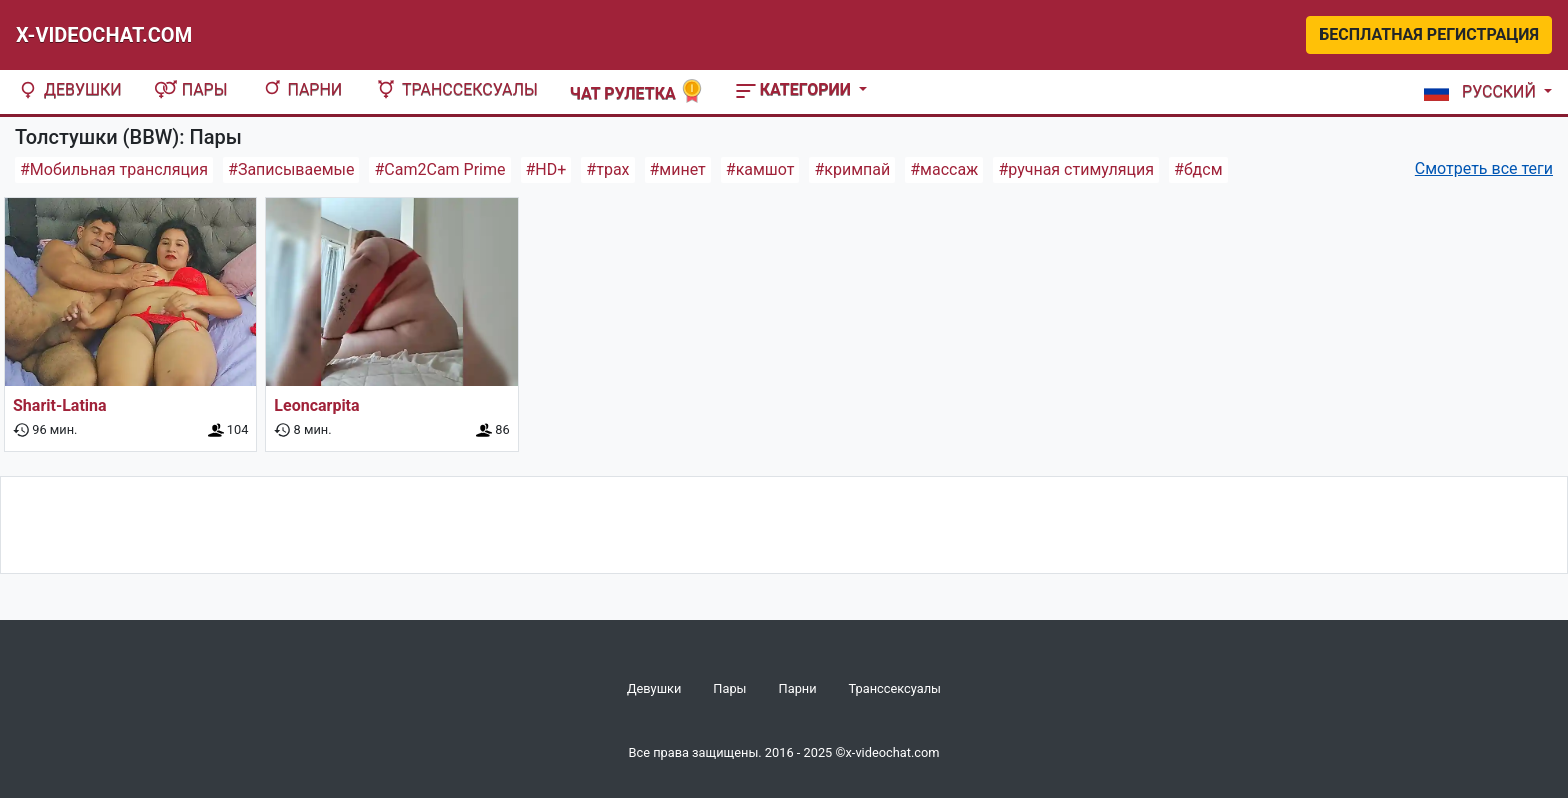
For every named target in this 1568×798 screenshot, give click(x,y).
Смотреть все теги (1484, 168)
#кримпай (852, 169)
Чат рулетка (637, 91)
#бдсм (1198, 169)
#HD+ (546, 169)
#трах (607, 169)
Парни (301, 89)
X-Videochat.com (104, 35)
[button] (1484, 92)
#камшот (760, 169)
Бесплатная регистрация (1429, 34)
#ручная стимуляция (1076, 169)
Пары (191, 89)
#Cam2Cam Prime (439, 169)
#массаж (944, 169)
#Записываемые (291, 169)
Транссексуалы (456, 89)
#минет (678, 169)
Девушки (69, 89)
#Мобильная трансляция (114, 169)
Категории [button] (795, 89)
